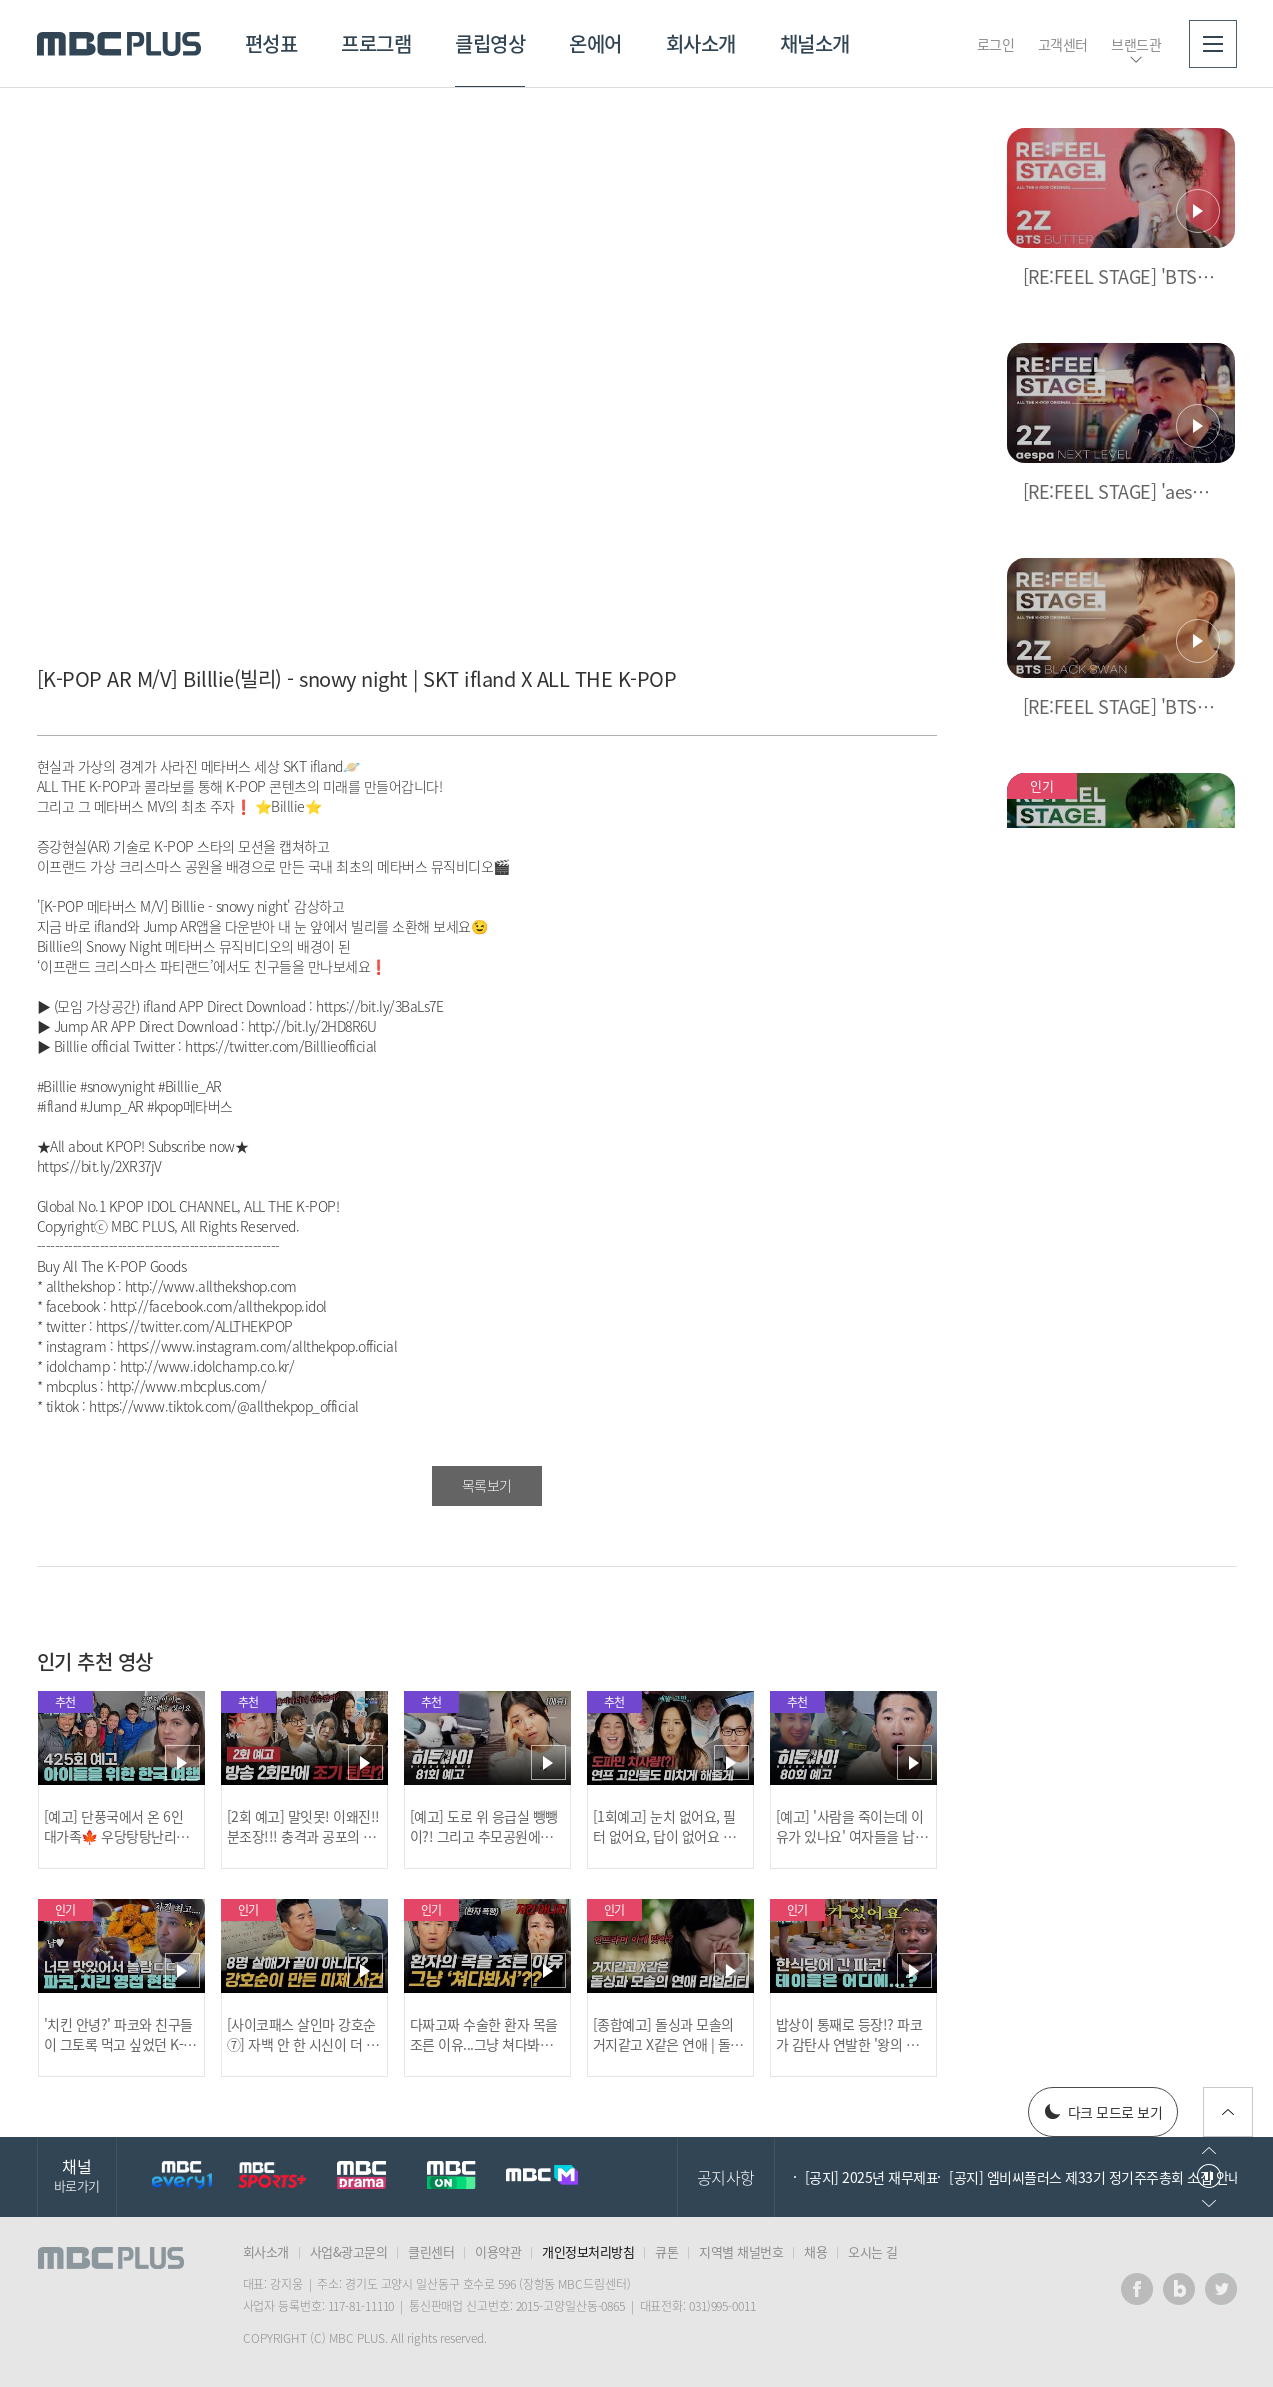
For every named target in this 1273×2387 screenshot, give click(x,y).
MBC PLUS (119, 44)
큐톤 (666, 2251)
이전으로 (1209, 2150)
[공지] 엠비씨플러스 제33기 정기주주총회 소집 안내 (1095, 2177)
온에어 (595, 43)
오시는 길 (873, 2251)
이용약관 (498, 2251)
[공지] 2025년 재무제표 (872, 2177)
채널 (77, 2174)
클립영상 (490, 43)
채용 (815, 2251)
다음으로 (1209, 2203)
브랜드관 (1136, 44)
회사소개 (701, 43)
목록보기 (487, 1485)
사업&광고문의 (349, 2251)
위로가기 (1228, 2112)
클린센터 (431, 2251)
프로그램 (376, 43)
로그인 (996, 44)
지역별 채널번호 (741, 2251)
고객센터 (1063, 44)
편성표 (271, 43)
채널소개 (815, 43)
